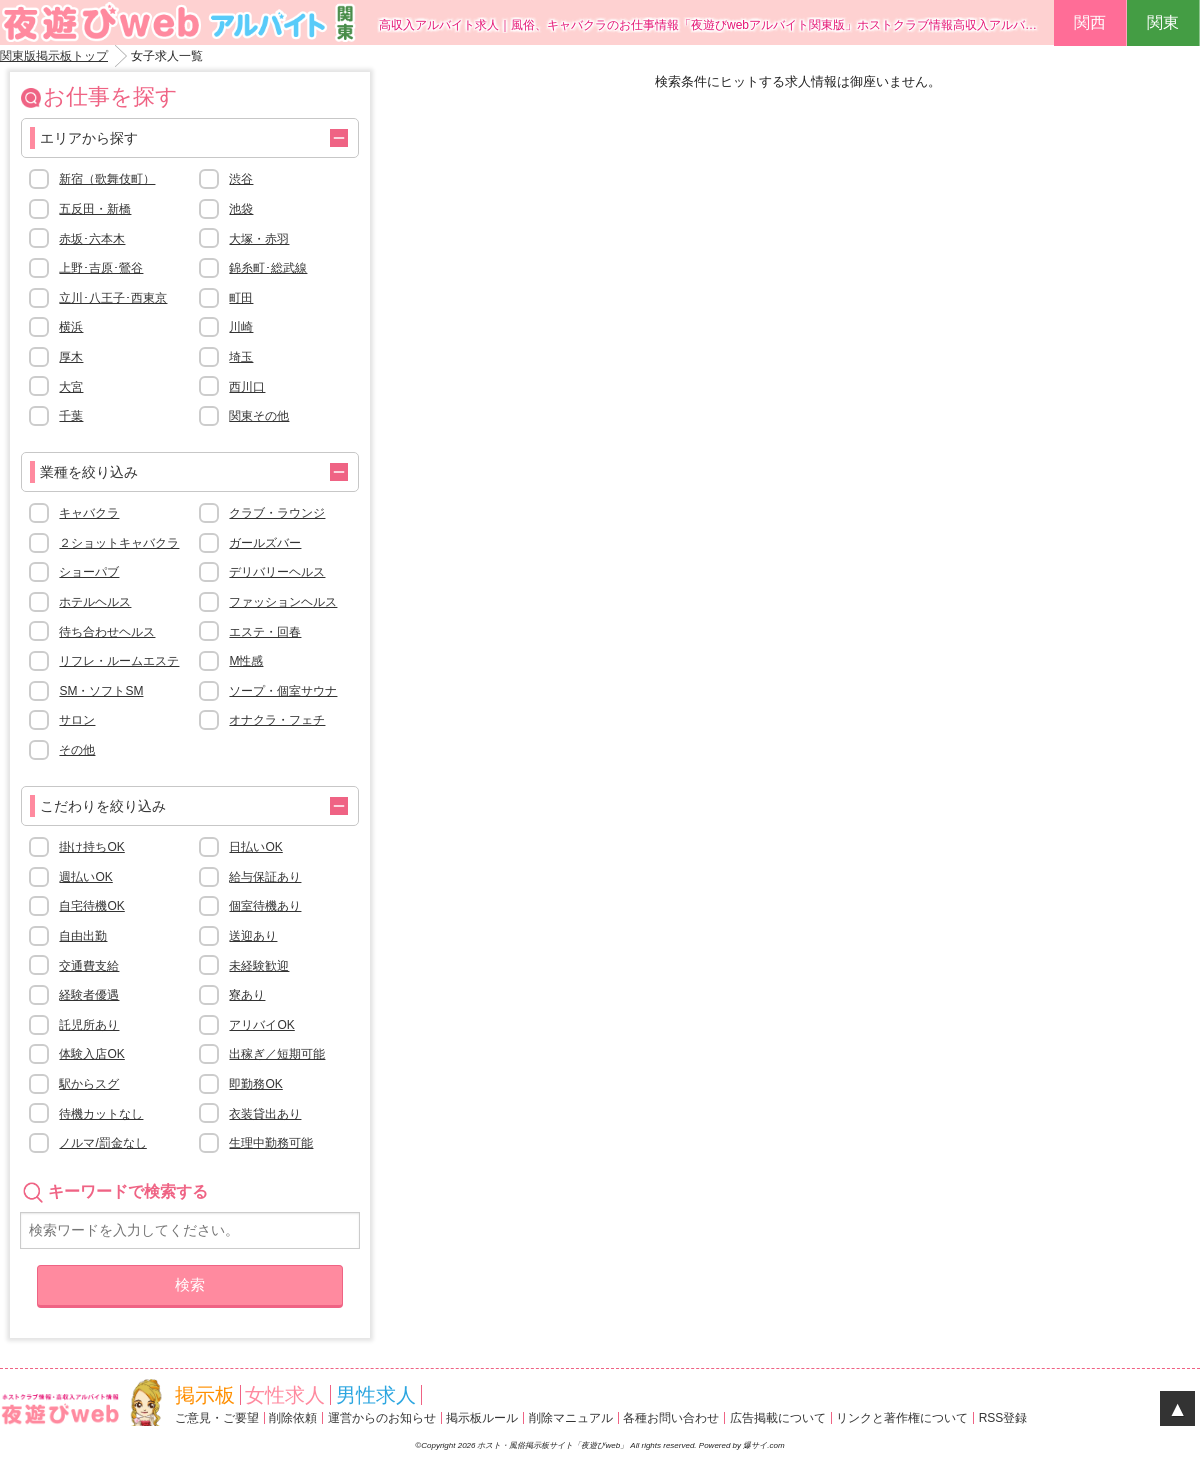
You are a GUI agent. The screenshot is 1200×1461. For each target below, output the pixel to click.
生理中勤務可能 (271, 1143)
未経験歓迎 (259, 966)
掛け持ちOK (91, 847)
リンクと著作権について (902, 1418)
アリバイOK (261, 1025)
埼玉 (241, 357)
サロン (77, 720)
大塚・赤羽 (259, 239)
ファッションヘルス (283, 602)
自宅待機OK (91, 906)
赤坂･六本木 (92, 239)
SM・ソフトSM (101, 691)
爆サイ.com (763, 1445)
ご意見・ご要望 (217, 1418)
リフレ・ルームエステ (119, 661)
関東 (1163, 22)
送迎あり (253, 936)
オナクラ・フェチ (277, 720)
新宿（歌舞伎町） (107, 179)
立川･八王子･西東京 (113, 298)
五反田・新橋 (95, 209)
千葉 (71, 416)
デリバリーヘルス (277, 572)
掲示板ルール (482, 1418)
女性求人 (285, 1395)
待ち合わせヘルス (107, 632)
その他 (77, 750)
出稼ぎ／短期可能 (277, 1054)
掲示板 (205, 1395)
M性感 (246, 661)
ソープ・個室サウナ (283, 691)
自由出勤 (83, 936)
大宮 (71, 387)
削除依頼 (293, 1418)
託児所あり (89, 1025)
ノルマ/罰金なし (102, 1143)
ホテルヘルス (95, 602)
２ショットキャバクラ (119, 543)
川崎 (241, 327)
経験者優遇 (89, 995)
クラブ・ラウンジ (277, 513)
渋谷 (241, 179)
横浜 (71, 327)
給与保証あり (265, 877)
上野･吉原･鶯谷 (101, 268)
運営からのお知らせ (382, 1418)
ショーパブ (89, 572)
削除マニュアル (571, 1418)
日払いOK (255, 847)
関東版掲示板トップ (54, 56)
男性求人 (376, 1395)
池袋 (241, 209)
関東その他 (259, 416)
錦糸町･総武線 (268, 268)
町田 (241, 298)
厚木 (71, 357)
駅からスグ (89, 1084)
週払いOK (85, 877)
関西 (1090, 22)
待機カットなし (101, 1114)
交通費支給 (89, 966)
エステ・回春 (265, 632)
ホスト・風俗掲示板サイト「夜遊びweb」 (553, 1445)
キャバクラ (89, 513)
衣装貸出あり (265, 1114)
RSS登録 (1003, 1418)
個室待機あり (265, 906)
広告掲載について (778, 1418)
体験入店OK (91, 1054)
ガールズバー (265, 543)
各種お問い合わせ (671, 1418)
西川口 (247, 387)
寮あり (247, 995)
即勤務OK (255, 1084)
